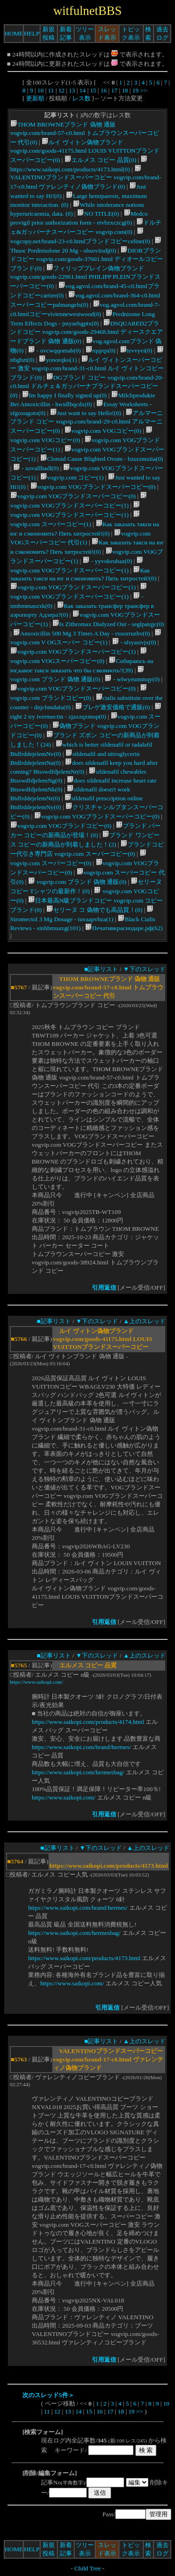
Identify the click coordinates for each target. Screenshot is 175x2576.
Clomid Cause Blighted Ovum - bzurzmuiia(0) (101, 458)
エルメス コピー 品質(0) (100, 159)
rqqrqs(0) (100, 350)
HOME (14, 33)
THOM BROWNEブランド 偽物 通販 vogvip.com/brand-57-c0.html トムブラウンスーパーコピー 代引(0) (84, 133)
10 (40, 90)
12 (61, 90)
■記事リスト (101, 969)
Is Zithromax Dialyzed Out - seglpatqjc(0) (108, 624)
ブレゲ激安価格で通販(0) (112, 707)
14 (82, 90)
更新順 (35, 98)
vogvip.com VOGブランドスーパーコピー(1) (73, 587)
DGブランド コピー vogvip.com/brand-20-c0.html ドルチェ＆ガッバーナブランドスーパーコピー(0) (86, 386)
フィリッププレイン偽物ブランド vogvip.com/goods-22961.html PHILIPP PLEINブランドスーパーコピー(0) (85, 277)
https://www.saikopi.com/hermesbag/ (78, 1772)
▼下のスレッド (144, 969)
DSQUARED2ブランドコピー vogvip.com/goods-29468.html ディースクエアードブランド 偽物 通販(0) (86, 332)
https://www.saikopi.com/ (36, 1682)
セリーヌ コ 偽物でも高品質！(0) (94, 909)
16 (104, 90)
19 (136, 90)
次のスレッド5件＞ (48, 2395)
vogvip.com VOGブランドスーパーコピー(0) (93, 486)
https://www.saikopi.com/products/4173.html (84, 1958)
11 (51, 90)
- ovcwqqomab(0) (54, 350)
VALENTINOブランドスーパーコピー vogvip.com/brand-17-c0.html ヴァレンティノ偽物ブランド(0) (85, 178)
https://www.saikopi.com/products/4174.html (88, 1721)
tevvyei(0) (136, 350)
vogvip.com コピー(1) (72, 477)
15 (93, 90)
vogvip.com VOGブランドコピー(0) (61, 825)
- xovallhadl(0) (36, 468)
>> (143, 90)
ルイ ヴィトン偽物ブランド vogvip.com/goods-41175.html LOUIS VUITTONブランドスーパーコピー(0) (85, 151)
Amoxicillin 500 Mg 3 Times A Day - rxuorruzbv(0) (81, 633)
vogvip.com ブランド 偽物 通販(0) (77, 881)
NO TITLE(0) (98, 213)
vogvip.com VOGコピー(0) (102, 430)
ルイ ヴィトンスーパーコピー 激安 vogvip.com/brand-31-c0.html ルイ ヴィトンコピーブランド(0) (87, 368)
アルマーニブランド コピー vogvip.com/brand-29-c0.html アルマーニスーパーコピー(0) (86, 421)
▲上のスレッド (144, 1321)
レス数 (81, 98)
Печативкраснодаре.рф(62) (123, 928)
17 (114, 90)
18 (125, 90)
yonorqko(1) (58, 359)
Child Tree (87, 2568)
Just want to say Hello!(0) (85, 412)
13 (72, 90)
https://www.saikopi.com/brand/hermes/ (81, 1746)
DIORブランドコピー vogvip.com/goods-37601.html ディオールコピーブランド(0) (86, 259)
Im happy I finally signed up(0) (64, 395)
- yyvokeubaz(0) (107, 561)
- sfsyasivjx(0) (134, 642)
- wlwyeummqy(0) (132, 679)
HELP (31, 33)
